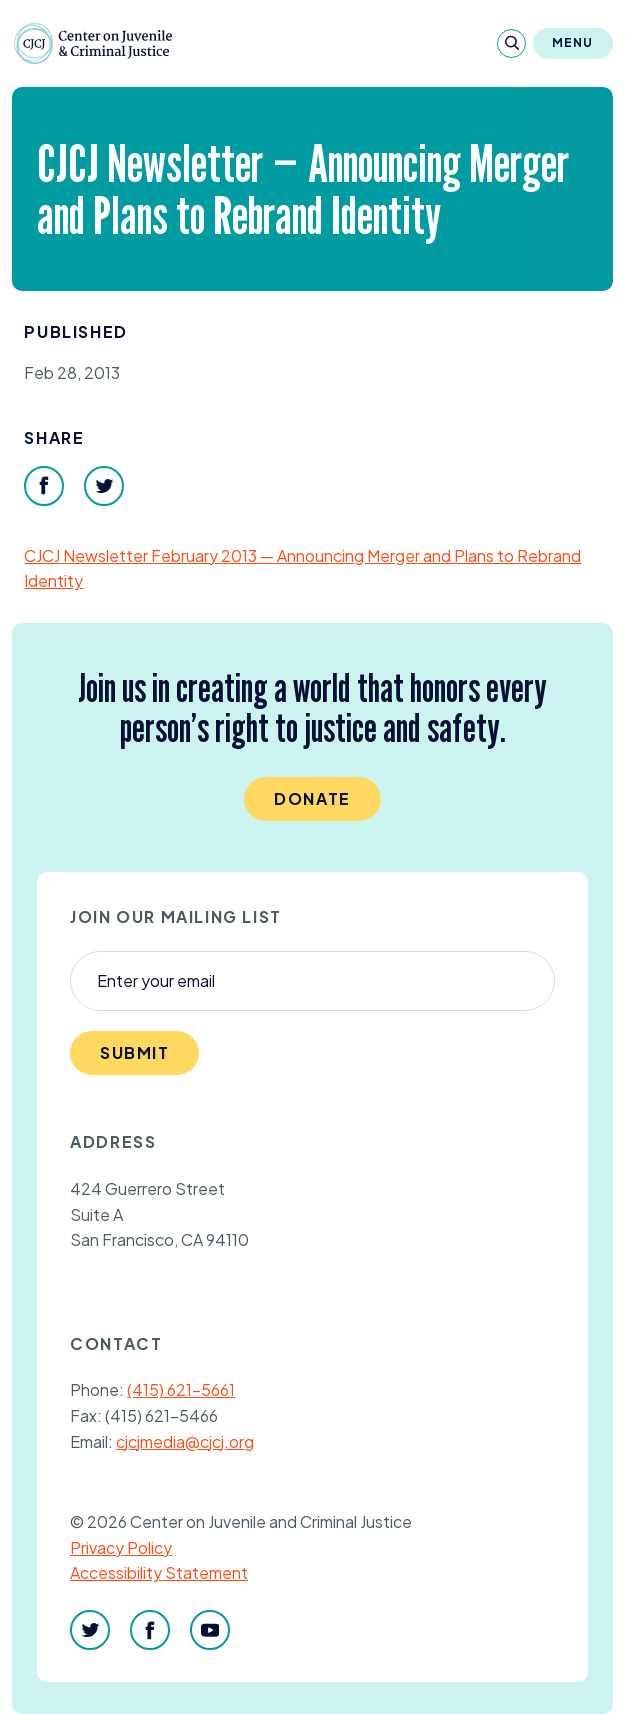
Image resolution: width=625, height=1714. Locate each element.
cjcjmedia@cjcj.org (185, 1441)
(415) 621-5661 (181, 1389)
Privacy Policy (121, 1547)
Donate (312, 798)
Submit (135, 1052)
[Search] (511, 43)
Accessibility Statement (159, 1572)
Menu (573, 42)
